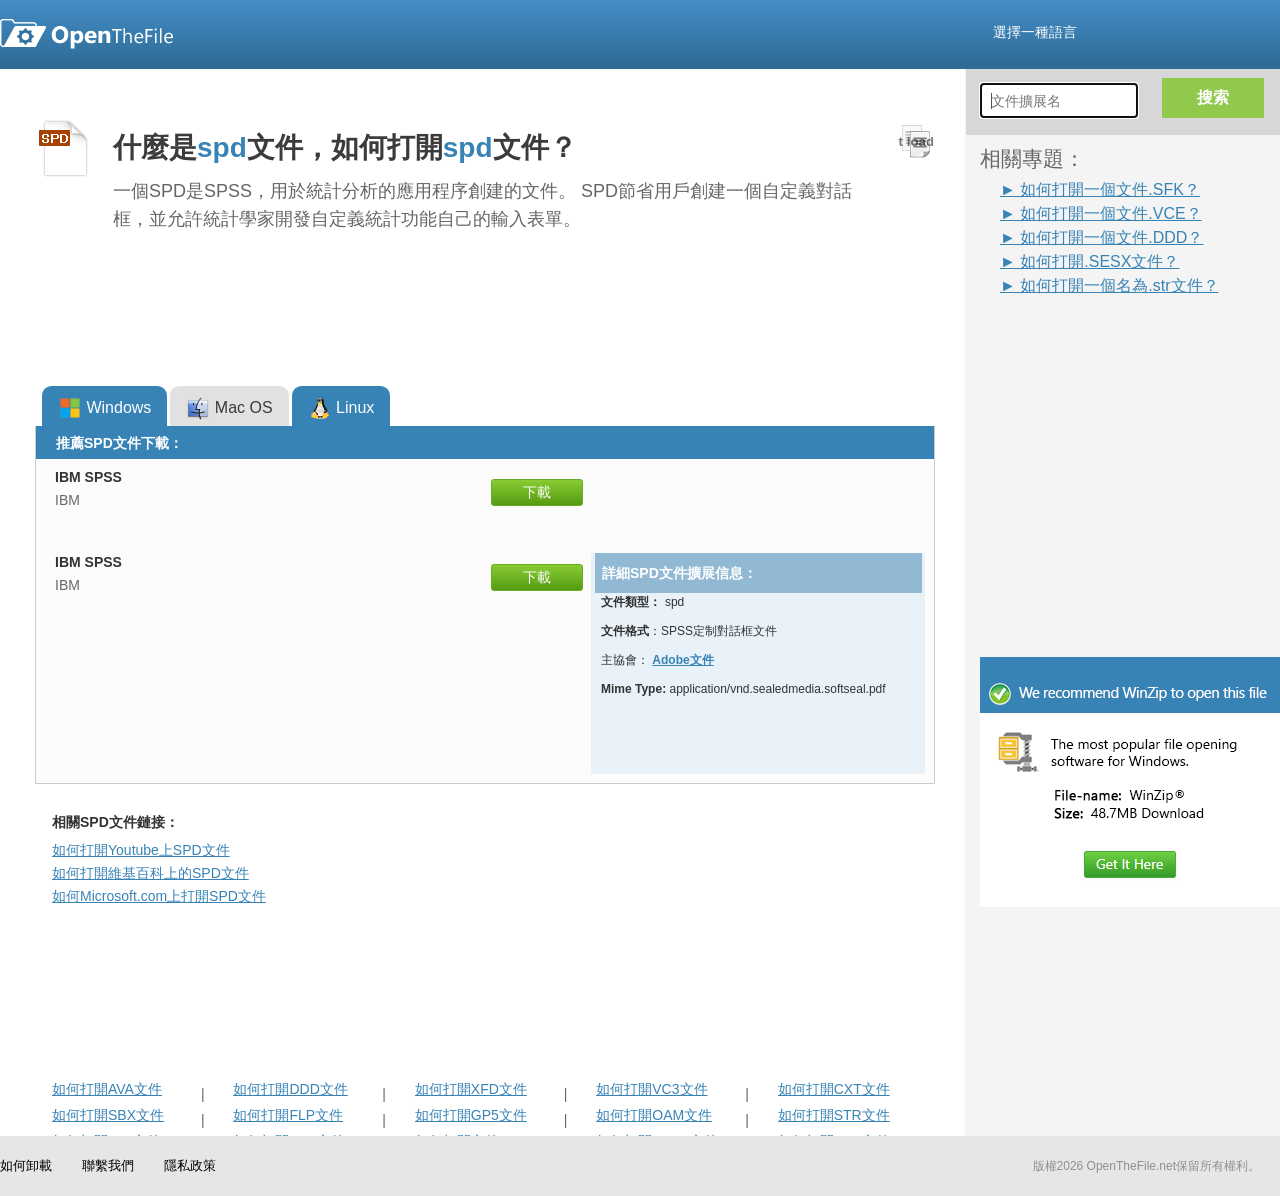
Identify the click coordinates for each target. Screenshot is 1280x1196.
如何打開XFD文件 (471, 1089)
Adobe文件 (682, 660)
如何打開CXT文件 (834, 1089)
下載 (537, 492)
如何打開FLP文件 (288, 1115)
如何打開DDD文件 (290, 1089)
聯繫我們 (108, 1165)
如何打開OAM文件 (654, 1115)
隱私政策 (190, 1165)
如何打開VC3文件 (651, 1089)
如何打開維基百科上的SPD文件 (150, 873)
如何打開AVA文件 (107, 1089)
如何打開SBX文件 (108, 1115)
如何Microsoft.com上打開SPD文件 (159, 896)
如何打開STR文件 (834, 1115)
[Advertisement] (1100, 342)
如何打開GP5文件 (471, 1115)
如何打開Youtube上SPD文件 (141, 850)
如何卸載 (26, 1165)
